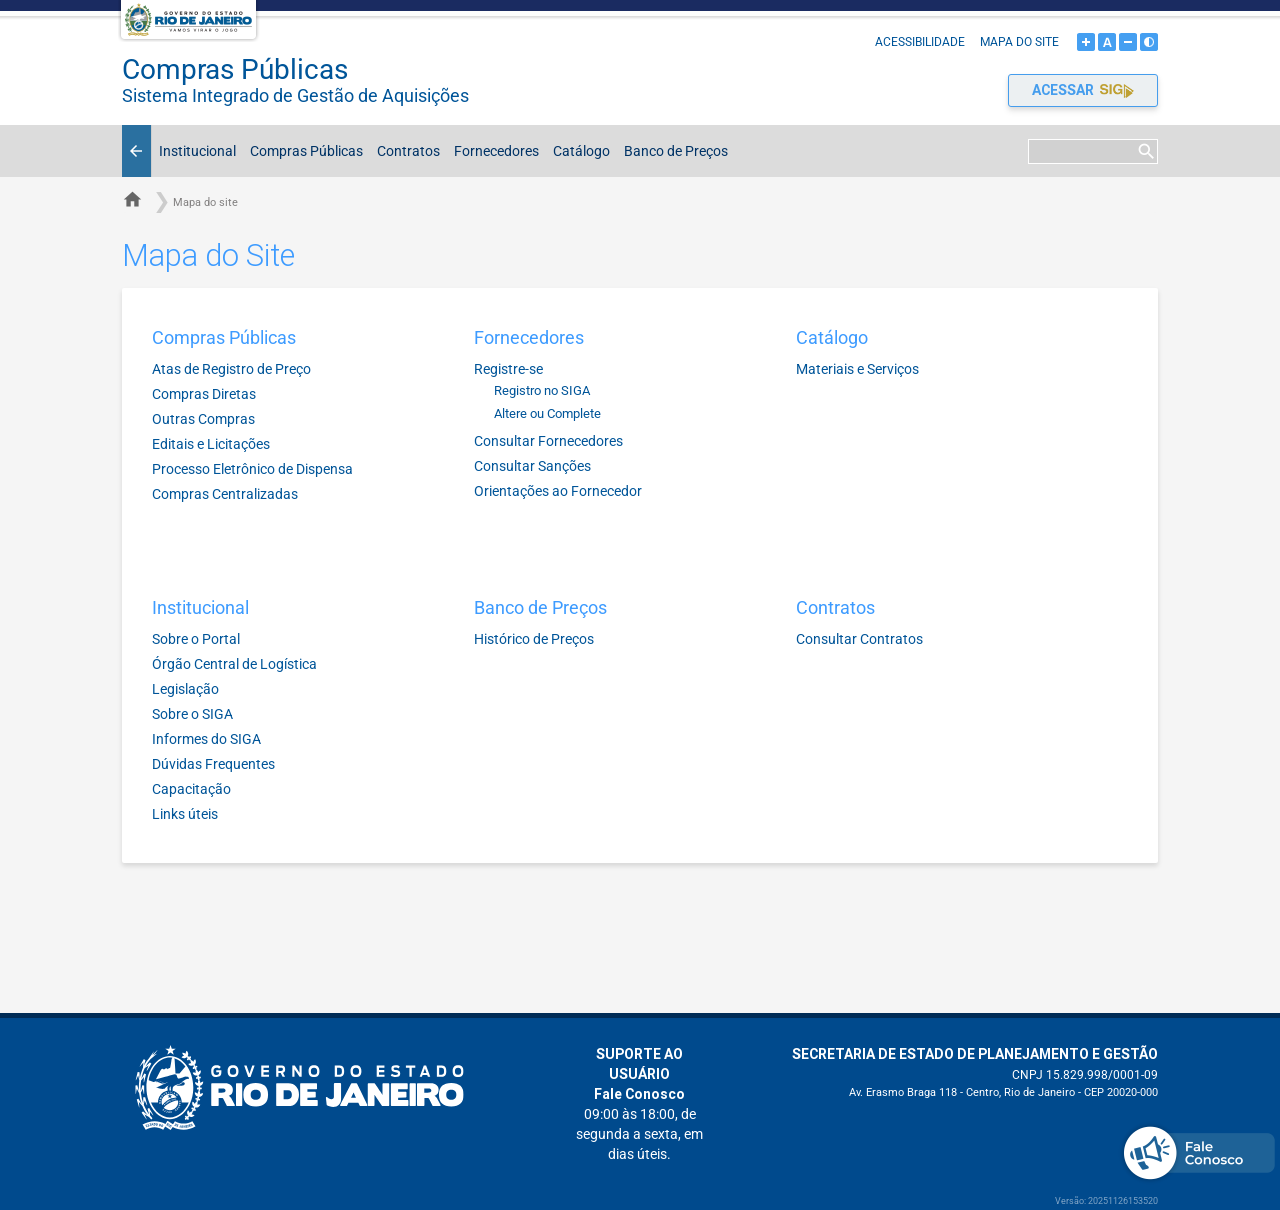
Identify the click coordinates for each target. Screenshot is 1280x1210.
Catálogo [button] (578, 151)
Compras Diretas (204, 394)
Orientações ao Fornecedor (558, 491)
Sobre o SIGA (192, 714)
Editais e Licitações (211, 444)
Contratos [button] (405, 151)
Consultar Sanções (532, 466)
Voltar (139, 151)
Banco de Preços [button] (672, 151)
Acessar (1083, 90)
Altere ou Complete (547, 413)
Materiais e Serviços (857, 369)
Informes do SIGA (206, 739)
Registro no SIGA (542, 390)
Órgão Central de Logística (234, 664)
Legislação (185, 689)
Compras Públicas (329, 79)
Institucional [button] (194, 151)
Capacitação (191, 789)
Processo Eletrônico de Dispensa (252, 469)
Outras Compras (203, 419)
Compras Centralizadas (225, 494)
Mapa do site (1019, 42)
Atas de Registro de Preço (231, 369)
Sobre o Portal (196, 639)
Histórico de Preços (534, 639)
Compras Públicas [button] (303, 151)
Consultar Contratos (859, 639)
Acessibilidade (920, 42)
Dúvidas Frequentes (213, 764)
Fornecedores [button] (493, 151)
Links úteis (185, 814)
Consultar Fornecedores (548, 441)
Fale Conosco (639, 1094)
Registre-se (508, 369)
